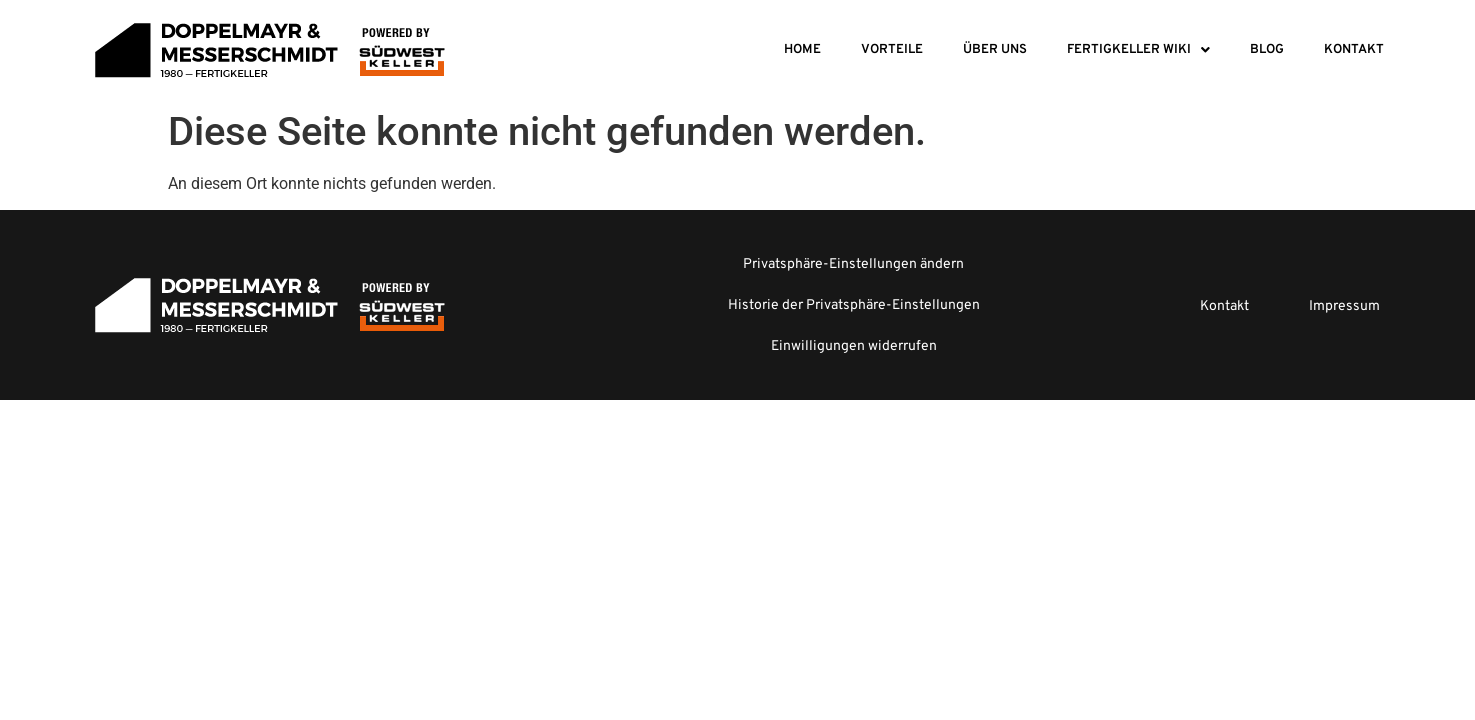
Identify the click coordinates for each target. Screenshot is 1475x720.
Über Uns (995, 50)
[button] (1138, 50)
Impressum (1344, 306)
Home (802, 50)
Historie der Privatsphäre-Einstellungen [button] (854, 305)
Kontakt (1354, 50)
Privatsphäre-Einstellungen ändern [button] (853, 264)
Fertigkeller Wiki (1138, 50)
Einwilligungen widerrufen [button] (854, 346)
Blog (1267, 50)
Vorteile (892, 50)
